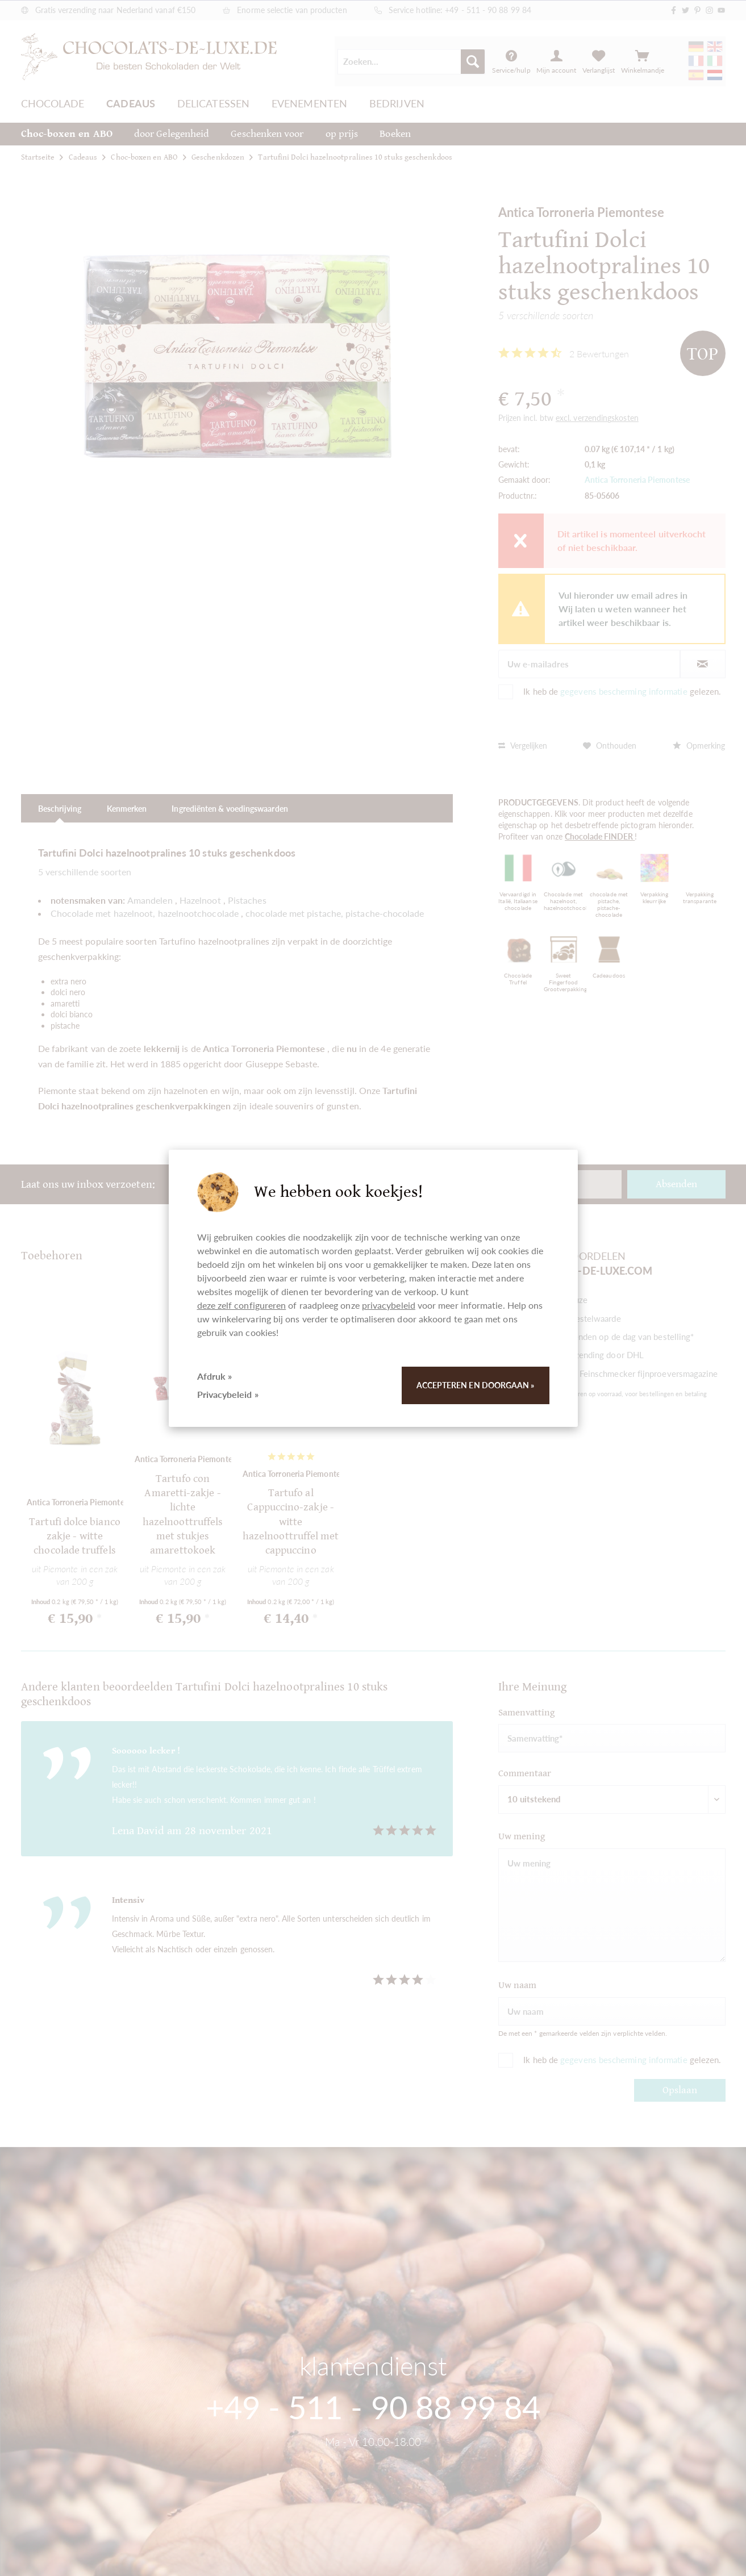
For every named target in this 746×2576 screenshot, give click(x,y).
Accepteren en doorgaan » (475, 1385)
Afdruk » (214, 1376)
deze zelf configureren (241, 1305)
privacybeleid (388, 1305)
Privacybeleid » (228, 1394)
